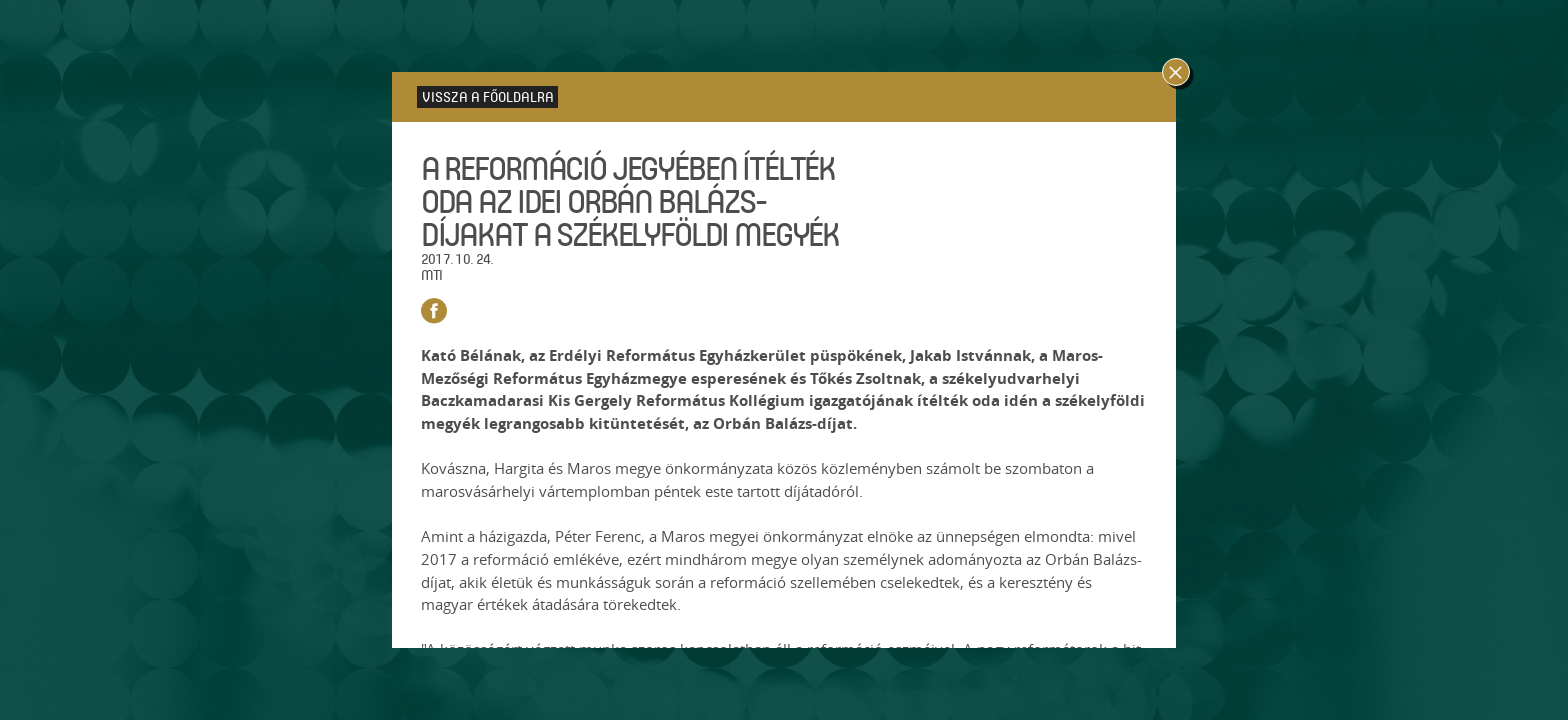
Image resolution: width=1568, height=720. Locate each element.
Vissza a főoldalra (488, 96)
